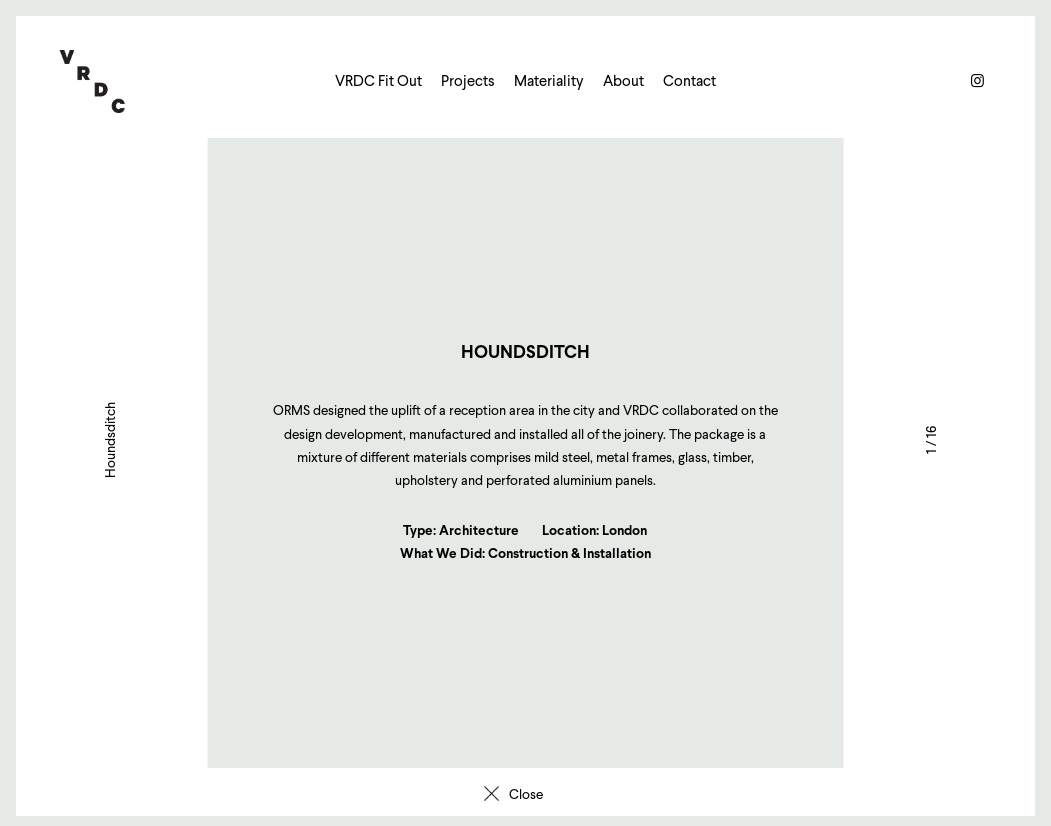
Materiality (549, 81)
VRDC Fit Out (378, 81)
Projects (468, 81)
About (623, 81)
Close (526, 794)
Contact (689, 81)
